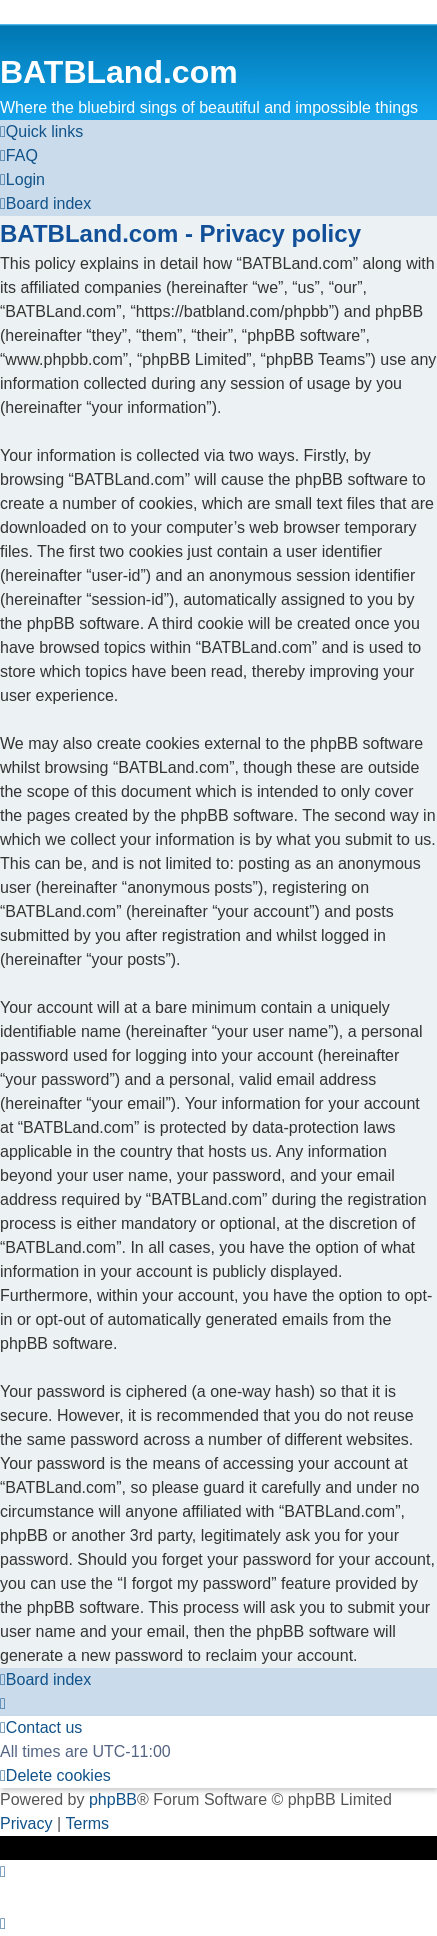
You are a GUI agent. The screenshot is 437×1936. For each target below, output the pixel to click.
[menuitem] (19, 156)
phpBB (113, 1799)
